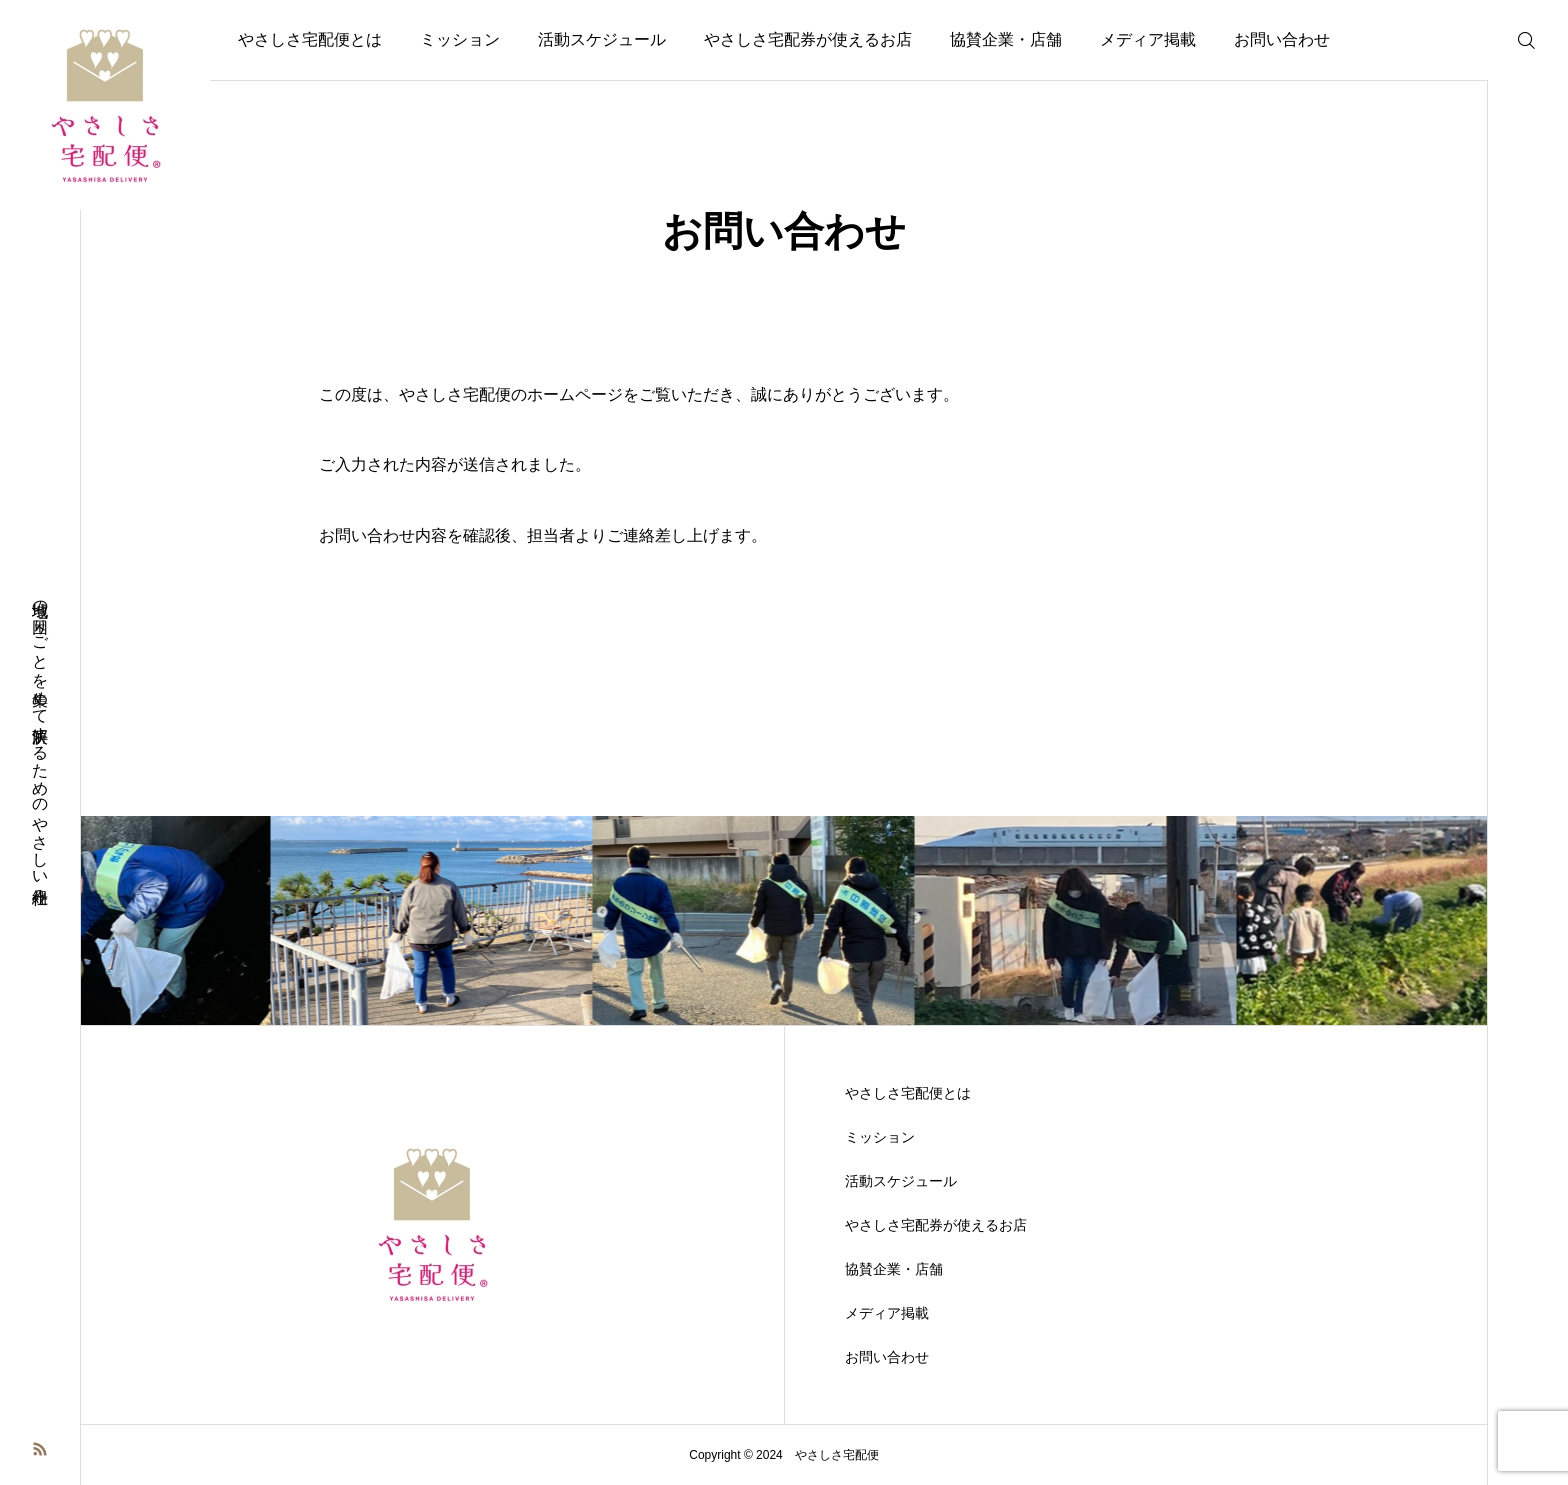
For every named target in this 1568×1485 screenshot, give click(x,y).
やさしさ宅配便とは (310, 39)
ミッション (460, 39)
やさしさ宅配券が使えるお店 (808, 39)
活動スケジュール (602, 39)
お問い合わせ (1282, 39)
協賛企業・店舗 (1006, 39)
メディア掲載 (1148, 39)
